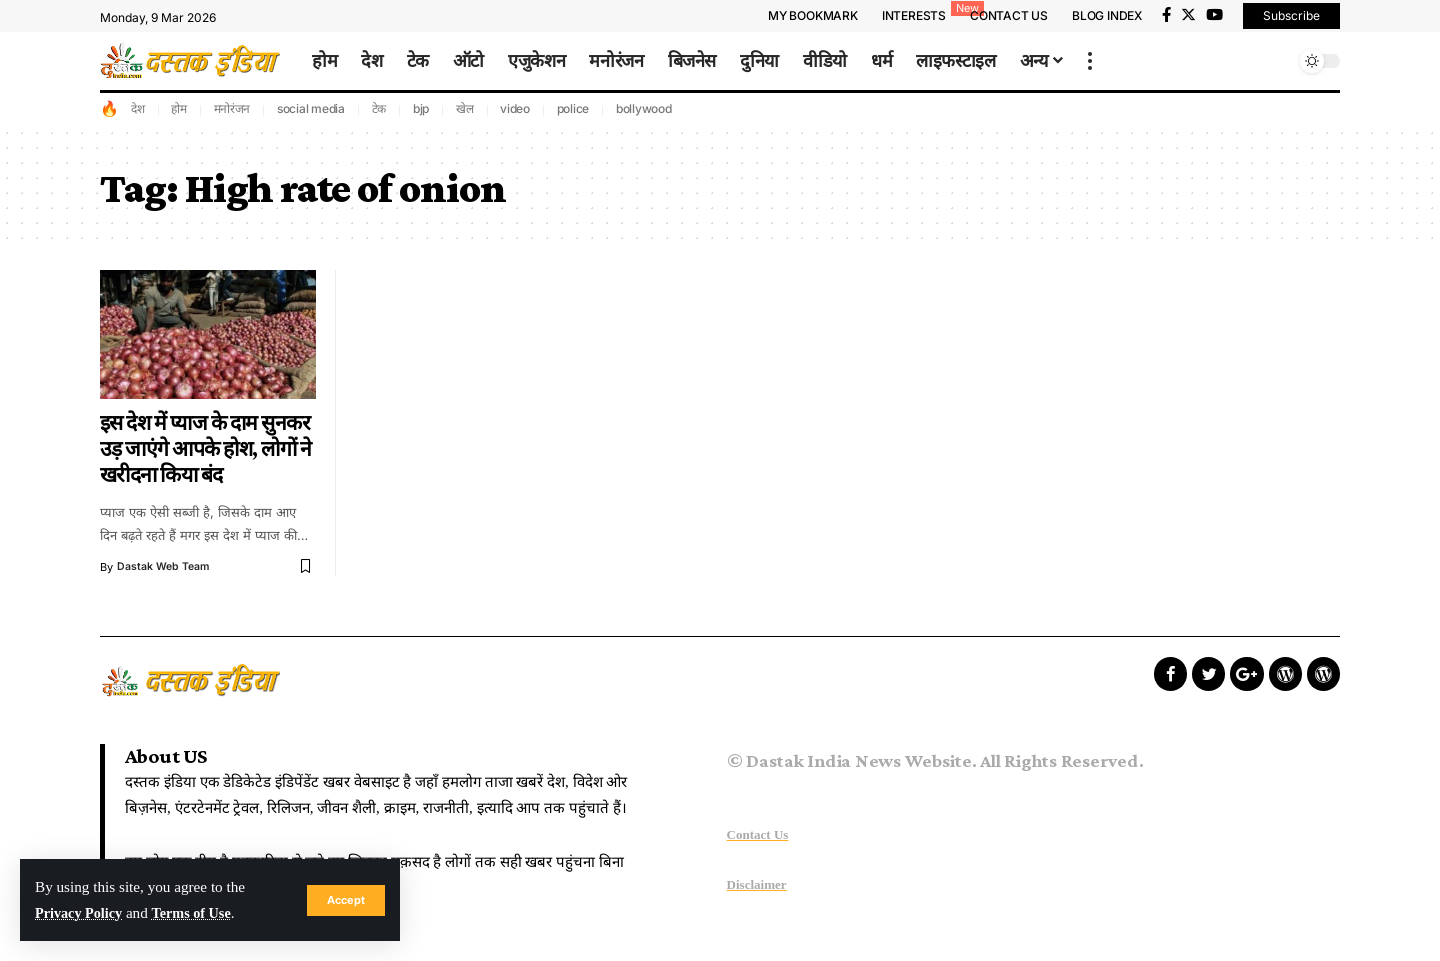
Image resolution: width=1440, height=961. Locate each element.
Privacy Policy (81, 912)
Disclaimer (757, 884)
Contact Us (758, 834)
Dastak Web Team (164, 567)
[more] (1090, 61)
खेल (465, 108)
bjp (421, 108)
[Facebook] (1166, 15)
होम (179, 108)
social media (311, 108)
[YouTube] (1214, 15)
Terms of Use (200, 912)
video (515, 108)
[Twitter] (1188, 15)
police (573, 108)
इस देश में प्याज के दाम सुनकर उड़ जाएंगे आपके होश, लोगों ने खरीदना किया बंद (206, 449)
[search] (1275, 61)
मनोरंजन (232, 108)
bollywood (644, 108)
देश (138, 108)
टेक (379, 108)
